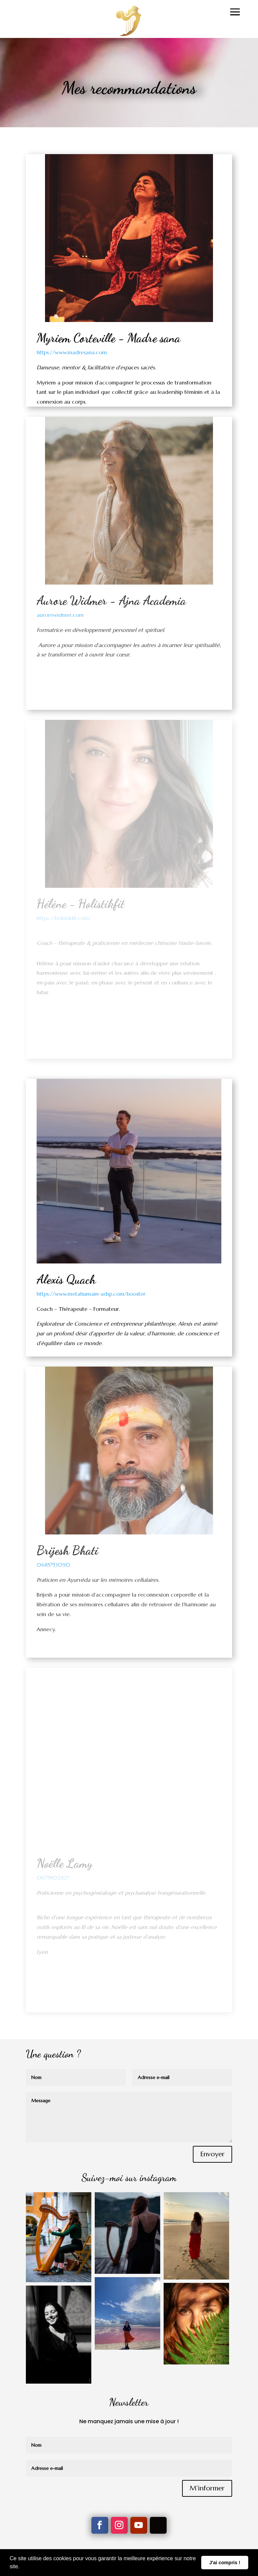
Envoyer (212, 2154)
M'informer (207, 2488)
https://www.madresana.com (72, 352)
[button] (22, 2567)
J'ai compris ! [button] (224, 2562)
